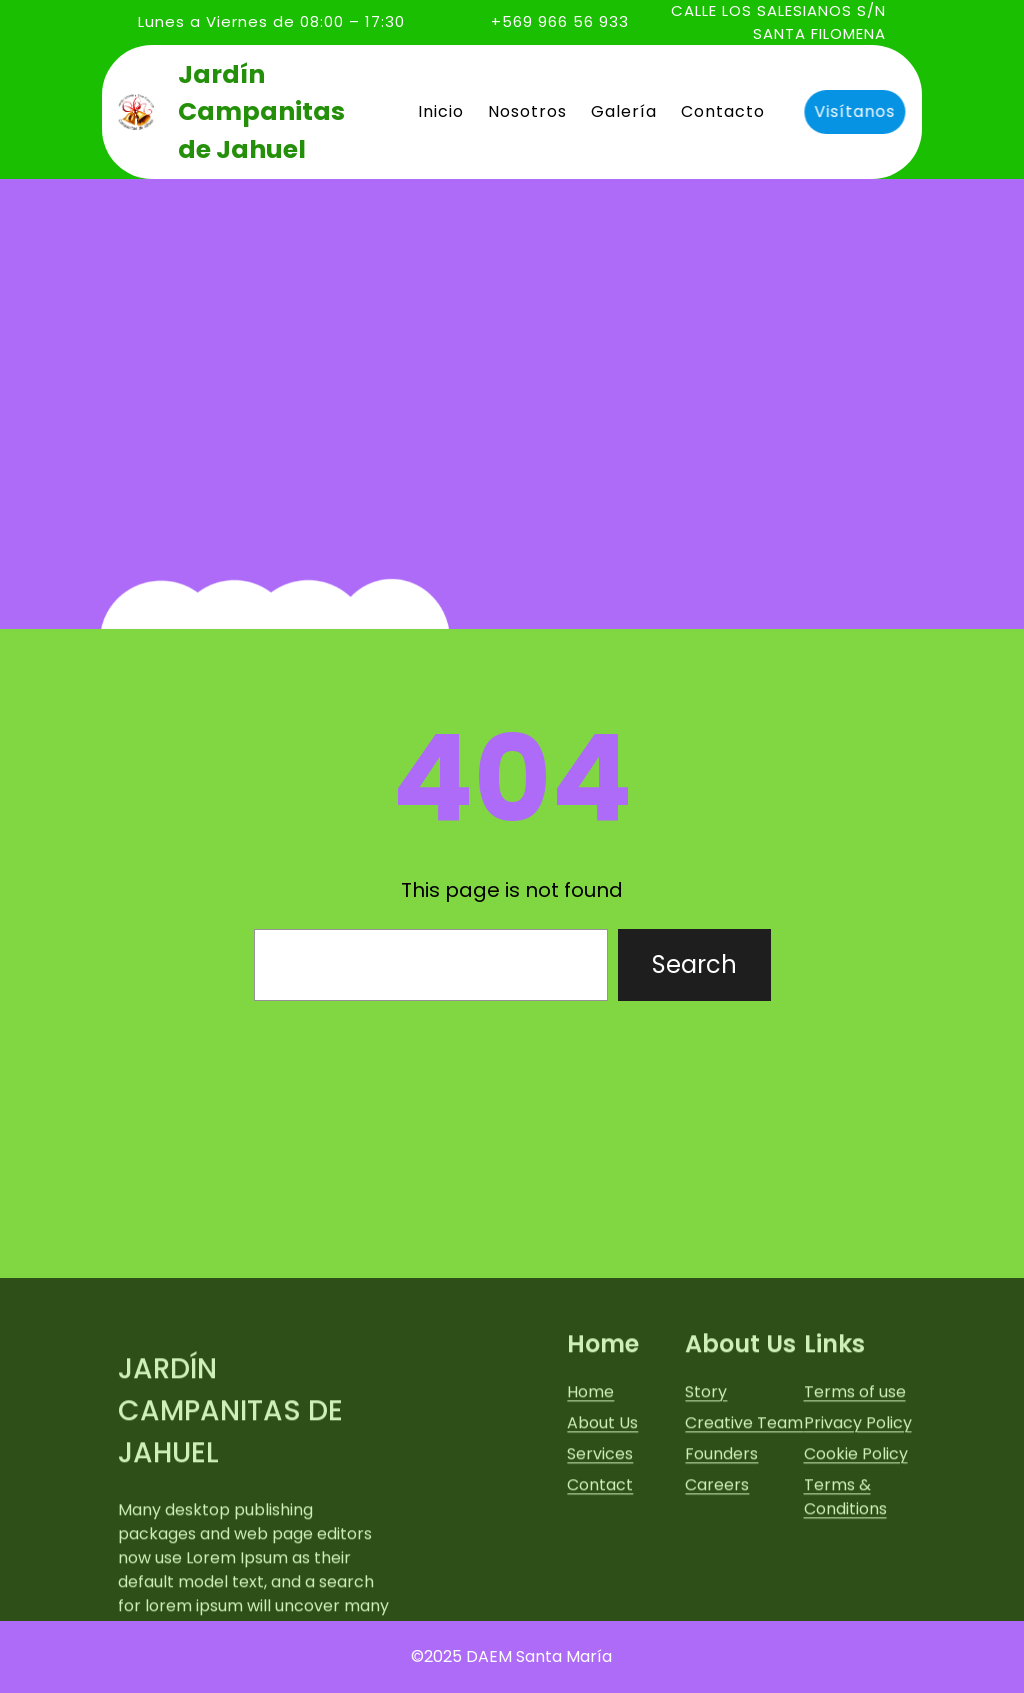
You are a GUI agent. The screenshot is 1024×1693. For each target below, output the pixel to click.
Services (600, 1555)
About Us (602, 1524)
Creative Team (744, 1524)
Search (694, 964)
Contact (600, 1586)
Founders (721, 1555)
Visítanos (851, 111)
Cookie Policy (856, 1555)
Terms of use (855, 1493)
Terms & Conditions (845, 1598)
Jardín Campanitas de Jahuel (261, 112)
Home (590, 1493)
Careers (717, 1586)
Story (706, 1493)
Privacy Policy (858, 1524)
